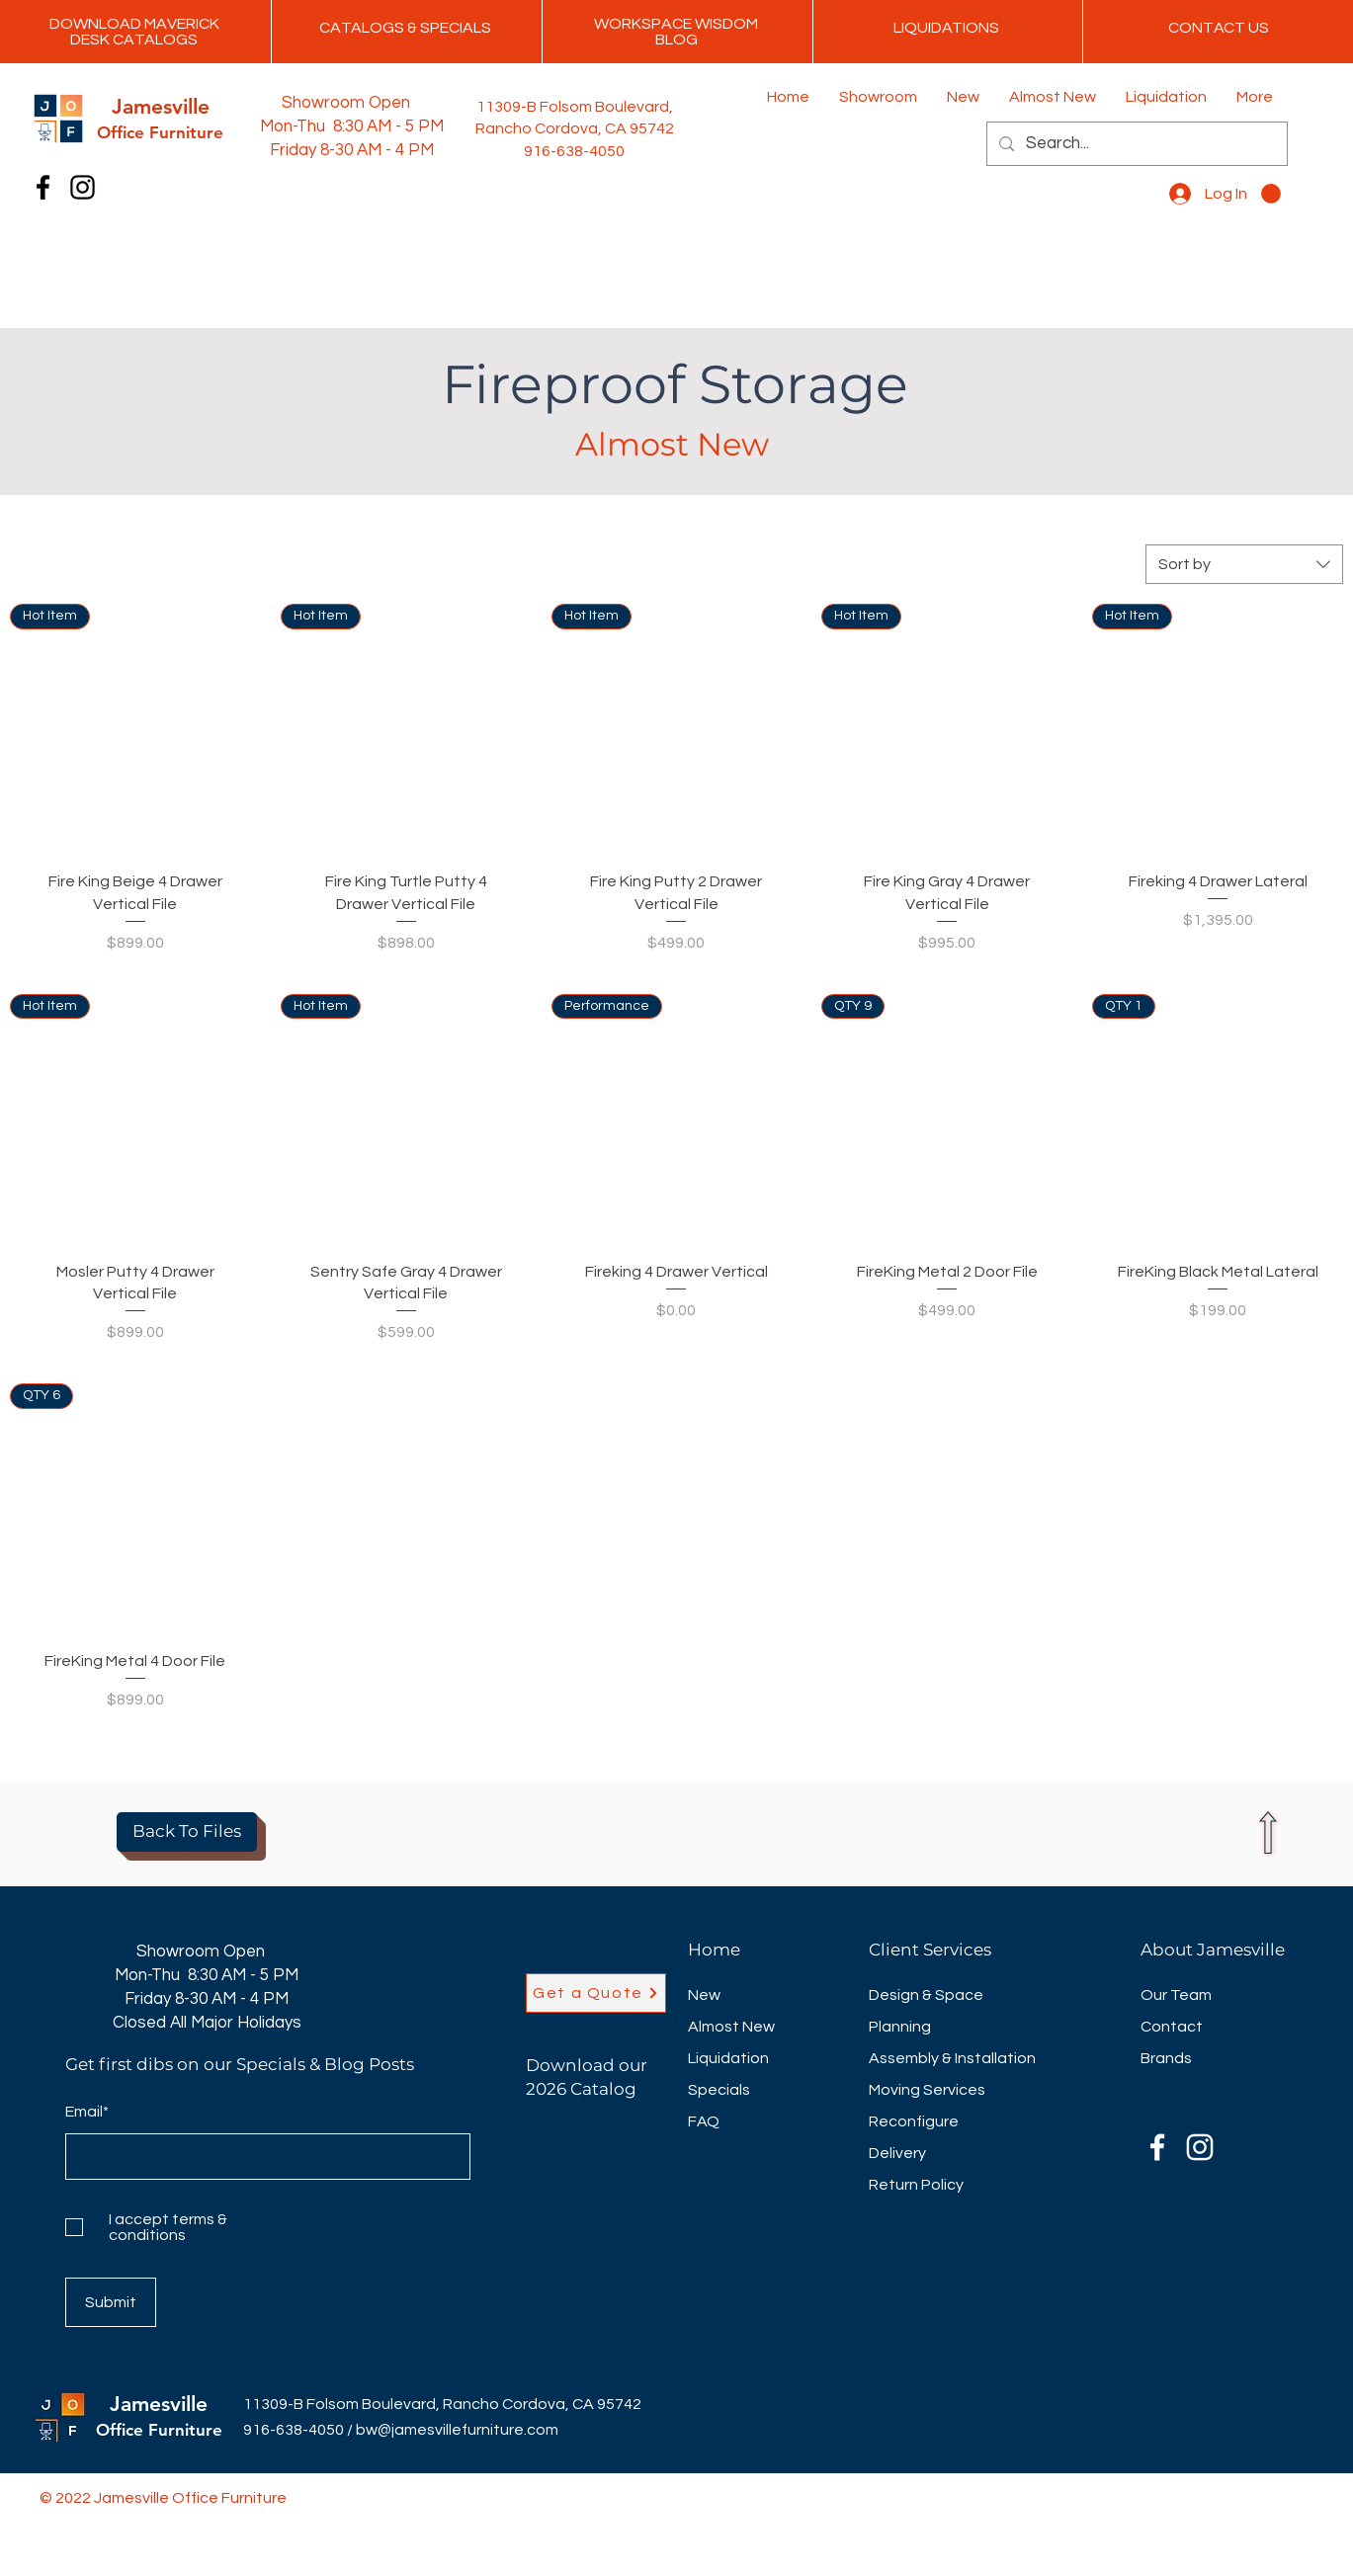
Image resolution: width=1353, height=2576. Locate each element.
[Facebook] (43, 187)
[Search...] (1135, 144)
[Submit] (110, 2302)
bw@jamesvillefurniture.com (457, 2430)
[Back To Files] (187, 1832)
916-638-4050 (293, 2430)
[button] (1271, 194)
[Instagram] (82, 187)
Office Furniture (159, 2430)
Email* (87, 2111)
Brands (1166, 2058)
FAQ (703, 2121)
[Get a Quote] (596, 1993)
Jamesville (159, 2403)
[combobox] (1244, 564)
